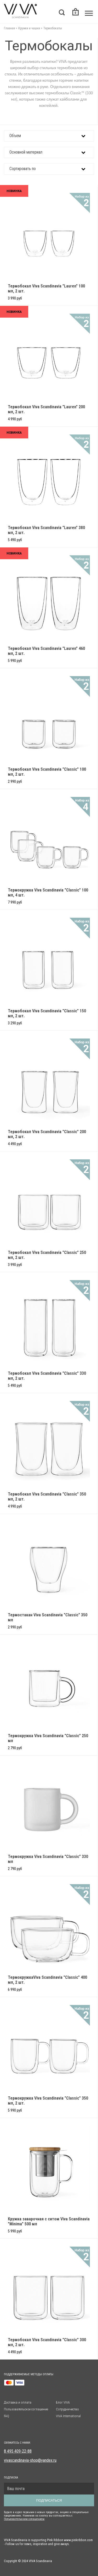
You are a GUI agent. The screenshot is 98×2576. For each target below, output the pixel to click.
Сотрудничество (67, 2409)
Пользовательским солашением (24, 2519)
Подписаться (49, 2500)
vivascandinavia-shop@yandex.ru (30, 2460)
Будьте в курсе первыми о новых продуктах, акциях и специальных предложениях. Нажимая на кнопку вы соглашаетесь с (46, 2513)
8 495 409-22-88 (18, 2451)
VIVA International (68, 2416)
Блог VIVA (63, 2402)
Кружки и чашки (29, 28)
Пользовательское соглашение (26, 2409)
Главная (9, 28)
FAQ (6, 2416)
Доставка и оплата (17, 2402)
